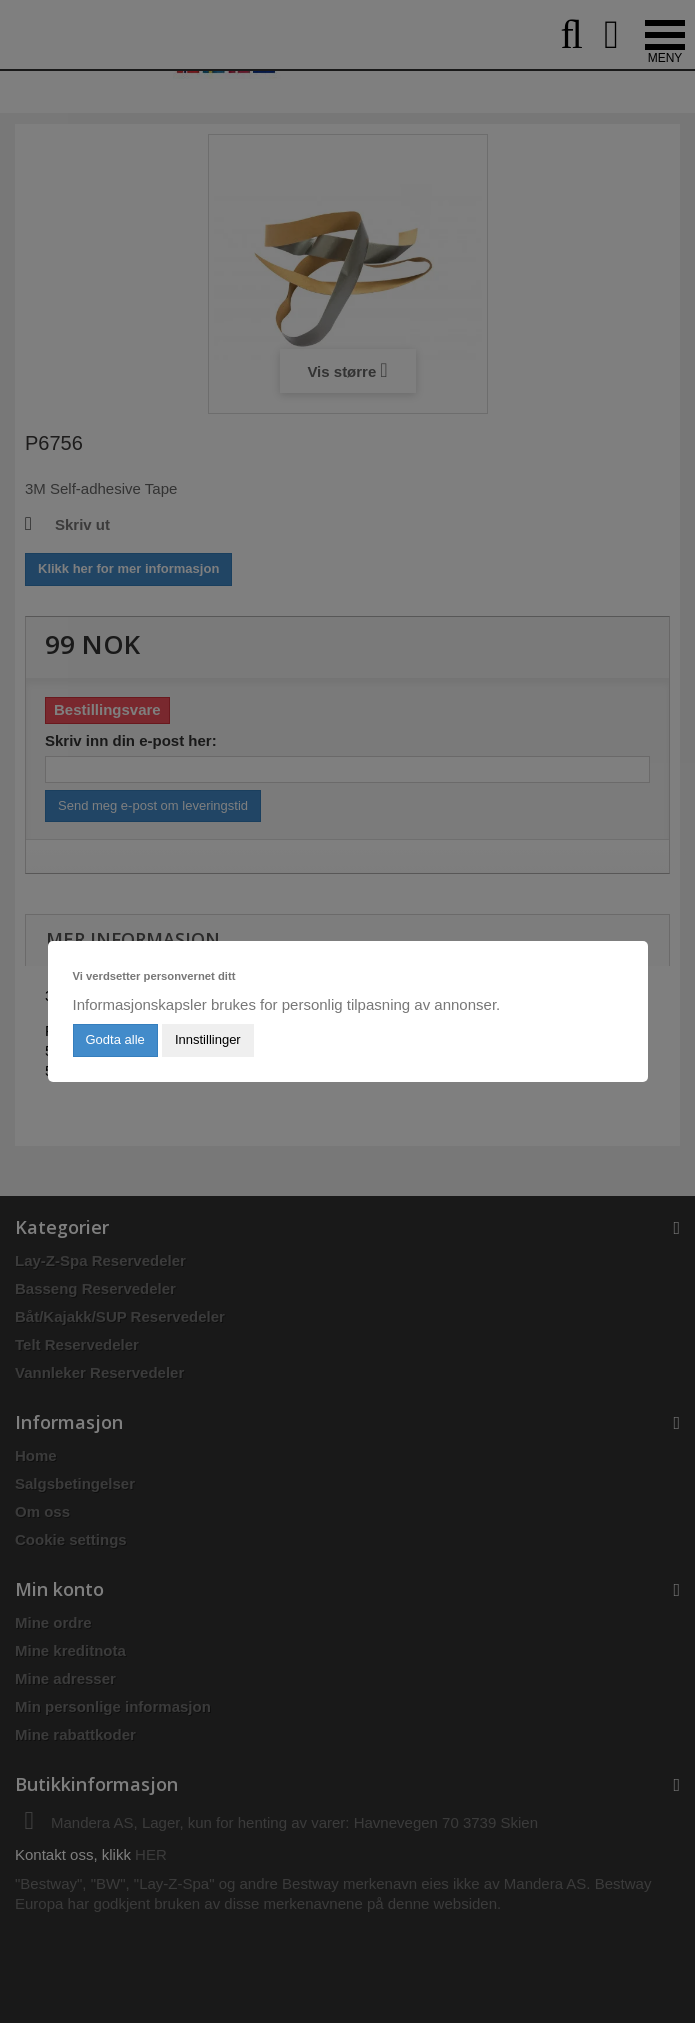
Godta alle (115, 1039)
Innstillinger (208, 1039)
